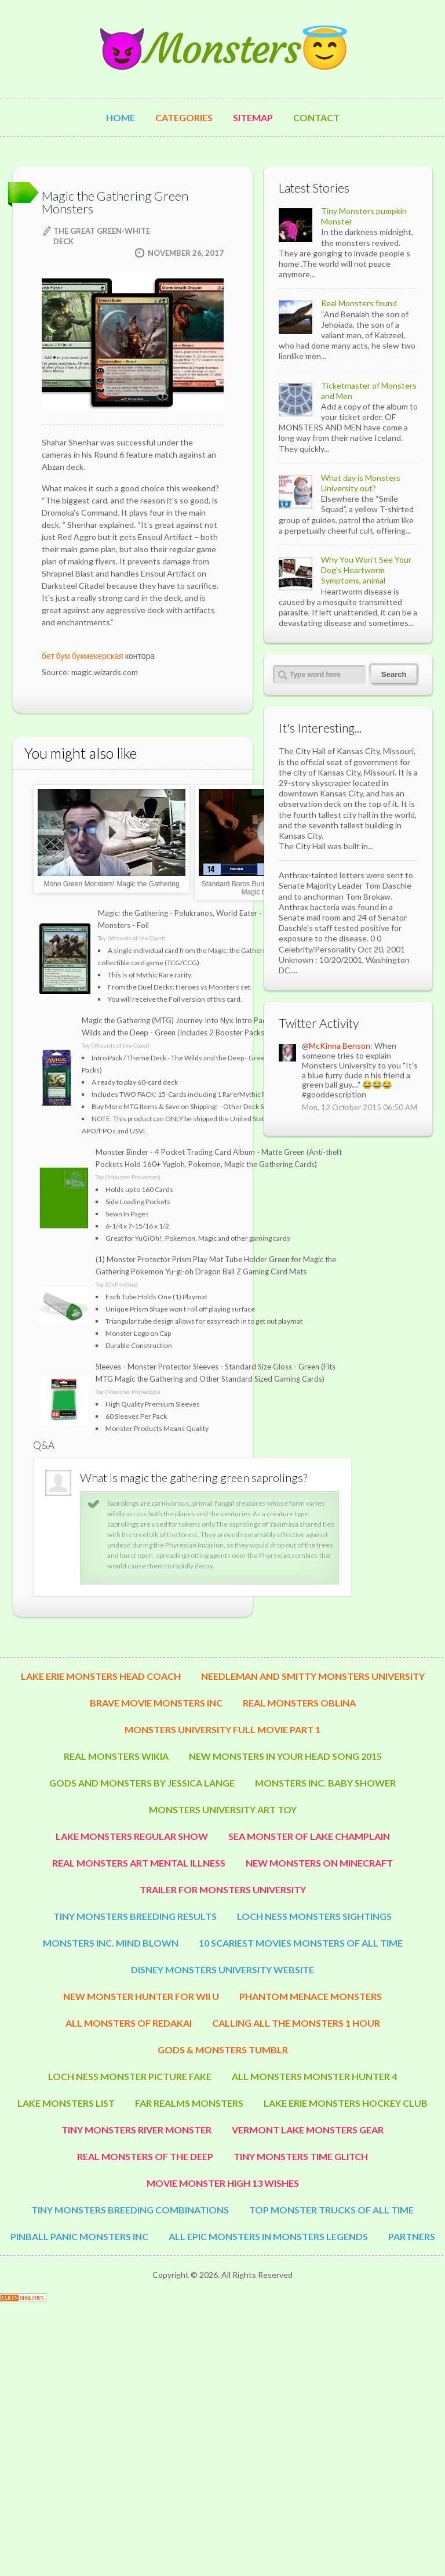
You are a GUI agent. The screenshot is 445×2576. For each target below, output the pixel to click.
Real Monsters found (359, 303)
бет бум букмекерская (82, 656)
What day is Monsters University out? (360, 483)
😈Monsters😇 (222, 49)
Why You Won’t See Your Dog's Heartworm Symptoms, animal (366, 570)
